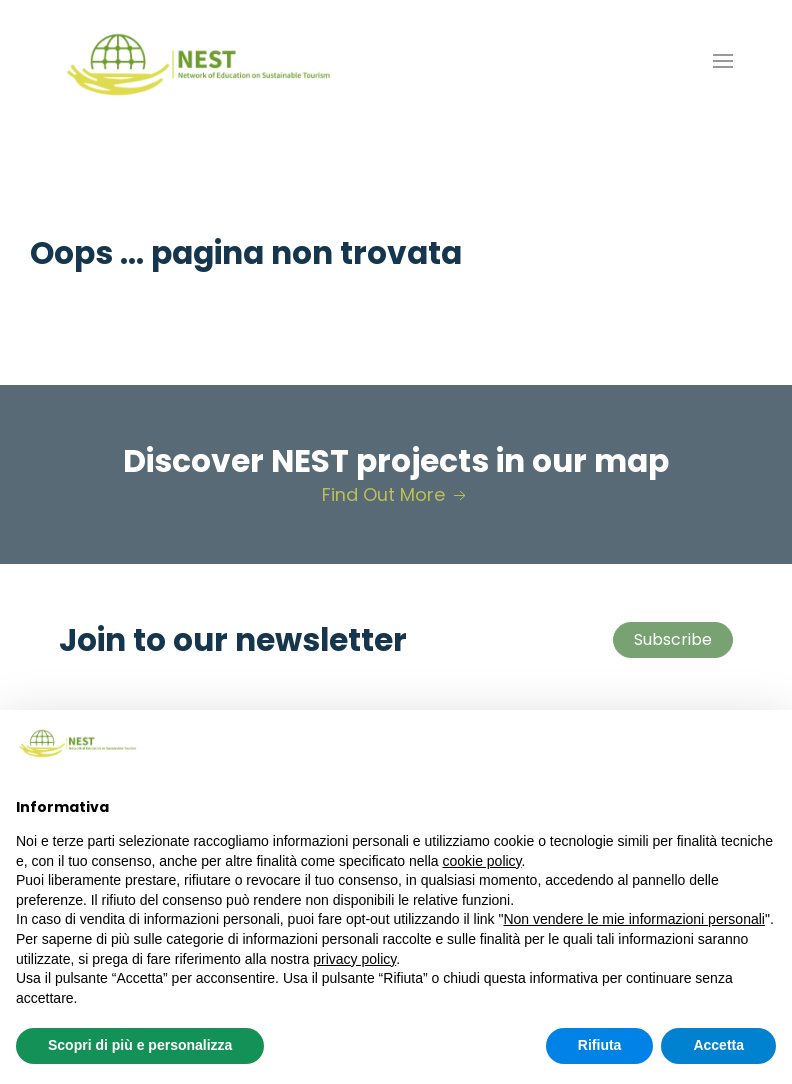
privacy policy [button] (354, 959)
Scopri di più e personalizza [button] (140, 1045)
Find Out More (396, 494)
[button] (723, 61)
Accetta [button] (718, 1045)
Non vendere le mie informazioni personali (633, 919)
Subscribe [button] (673, 639)
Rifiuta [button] (600, 1045)
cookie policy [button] (481, 861)
